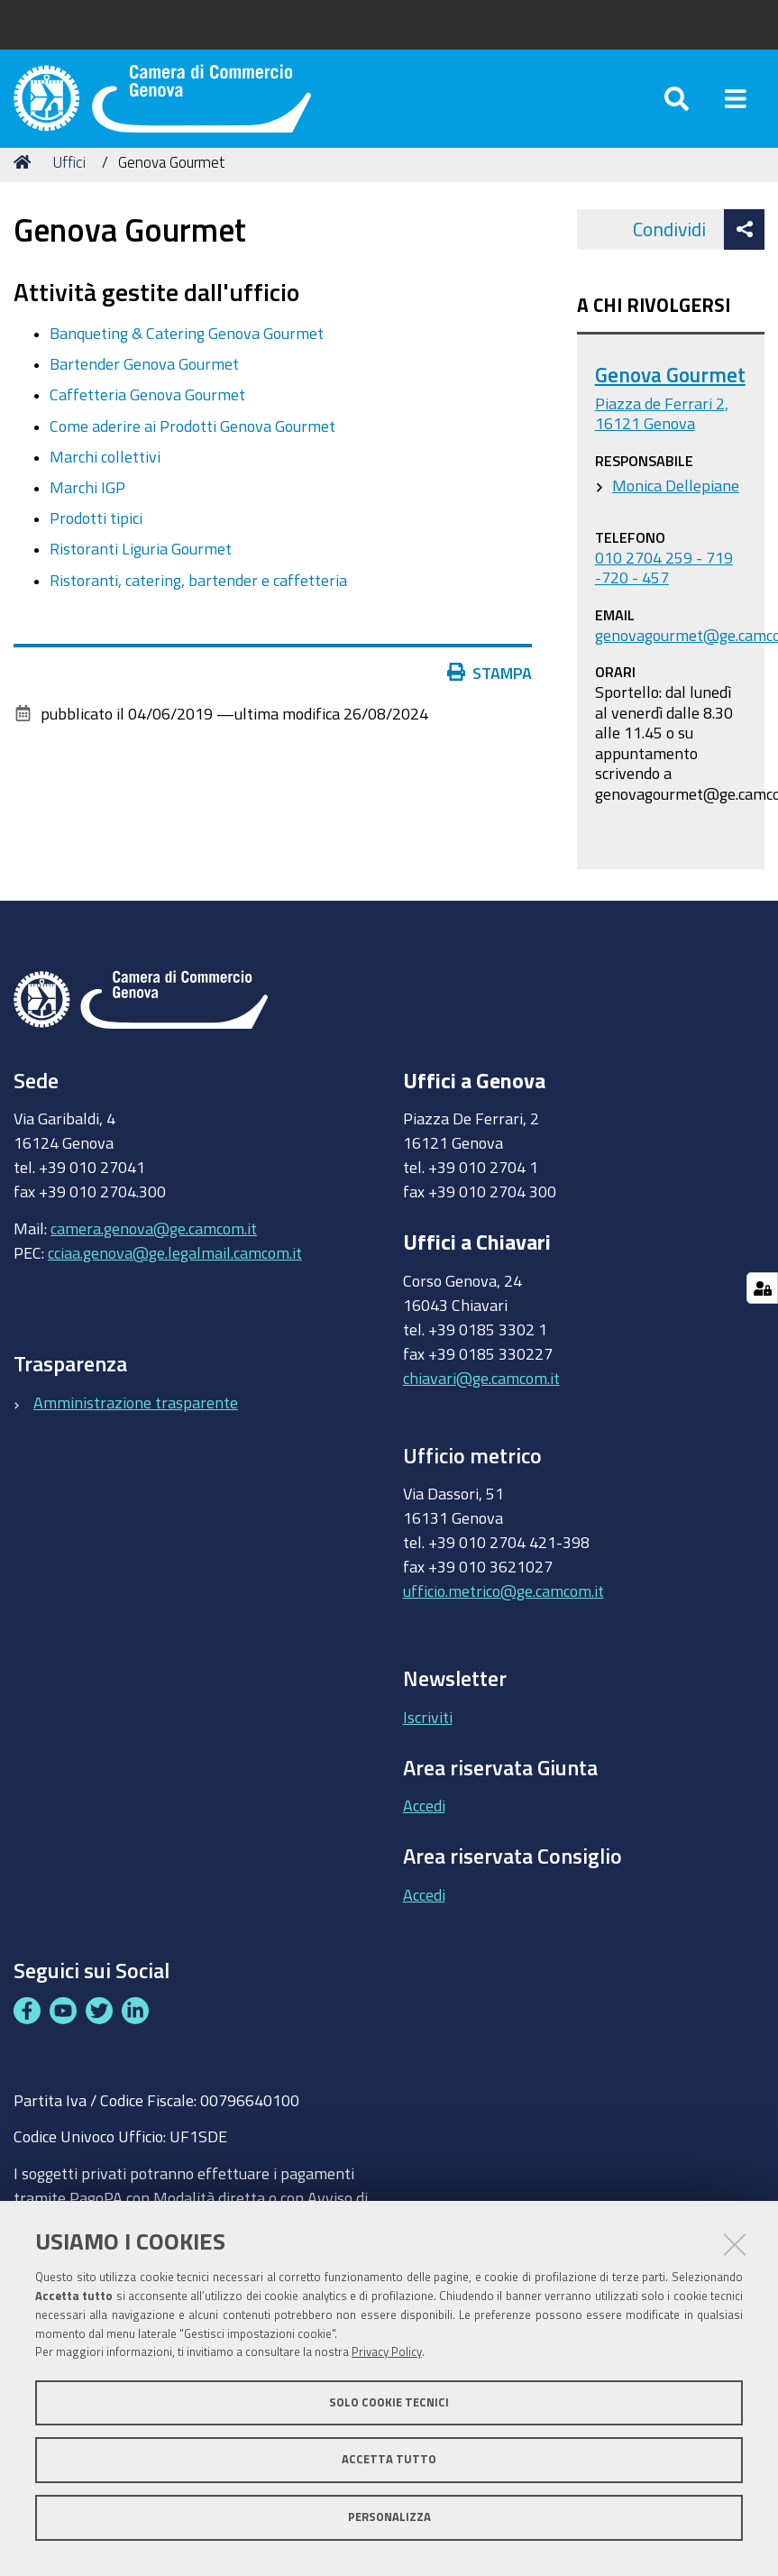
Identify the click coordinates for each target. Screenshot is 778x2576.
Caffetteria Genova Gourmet (147, 416)
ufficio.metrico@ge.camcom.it (503, 1612)
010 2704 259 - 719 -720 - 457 (664, 588)
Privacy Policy (387, 2352)
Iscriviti (428, 1737)
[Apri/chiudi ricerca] (676, 108)
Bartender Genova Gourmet (144, 385)
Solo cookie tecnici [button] (389, 2402)
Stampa (494, 693)
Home (25, 182)
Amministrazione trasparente (135, 1423)
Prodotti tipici (96, 538)
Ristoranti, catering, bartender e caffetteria (198, 600)
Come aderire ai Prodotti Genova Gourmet (192, 446)
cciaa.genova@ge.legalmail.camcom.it (175, 1273)
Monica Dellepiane (675, 506)
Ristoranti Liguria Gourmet (141, 570)
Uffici (69, 182)
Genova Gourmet (670, 395)
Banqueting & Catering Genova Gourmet (187, 353)
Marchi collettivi (105, 477)
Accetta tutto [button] (389, 2459)
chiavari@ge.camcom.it (481, 1398)
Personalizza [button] (389, 2517)
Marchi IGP (87, 508)
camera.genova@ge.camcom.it (153, 1249)
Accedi (424, 1827)
